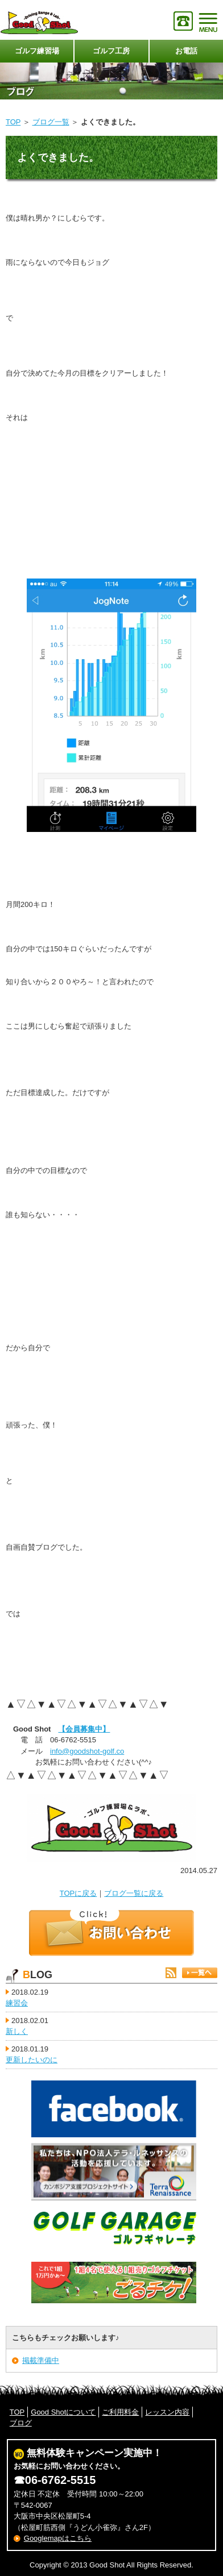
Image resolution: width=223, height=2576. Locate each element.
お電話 (186, 51)
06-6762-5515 (60, 2480)
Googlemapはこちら (58, 2538)
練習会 (17, 2003)
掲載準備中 (40, 2360)
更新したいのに (31, 2059)
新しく (17, 2031)
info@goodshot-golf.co (87, 1751)
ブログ (21, 2423)
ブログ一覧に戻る (133, 1893)
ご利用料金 (120, 2412)
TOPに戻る (78, 1893)
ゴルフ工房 (111, 51)
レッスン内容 (167, 2412)
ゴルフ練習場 (37, 51)
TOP (13, 122)
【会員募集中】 (84, 1729)
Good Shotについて (63, 2412)
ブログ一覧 (50, 122)
